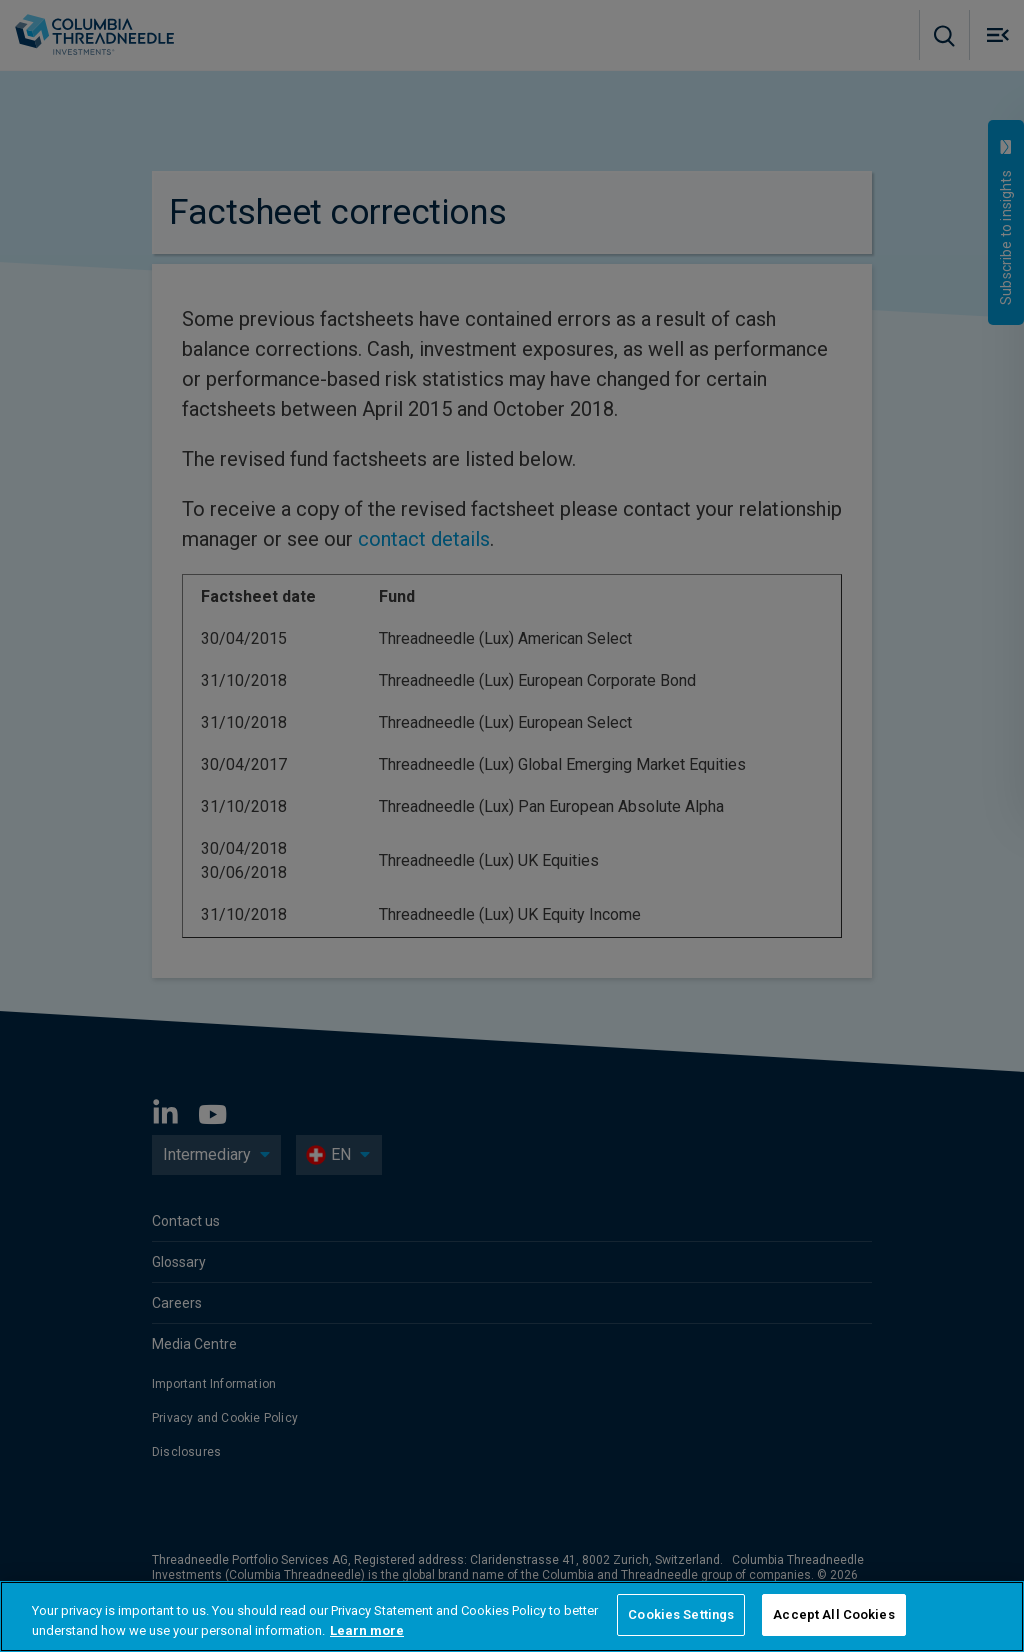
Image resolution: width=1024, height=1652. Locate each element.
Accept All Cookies (833, 1614)
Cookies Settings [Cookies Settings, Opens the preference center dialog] (681, 1614)
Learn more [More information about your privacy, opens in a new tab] (367, 1630)
